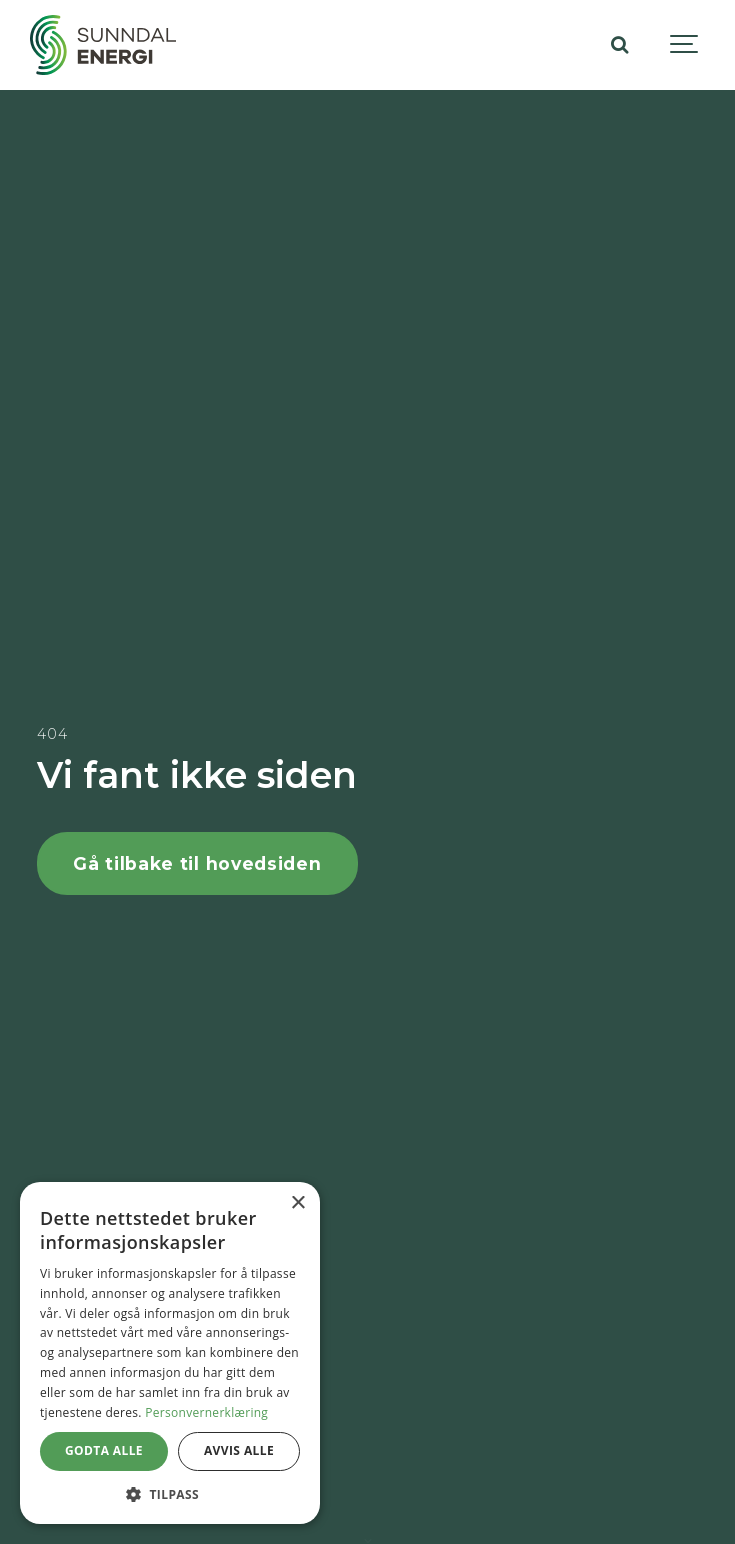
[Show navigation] (685, 45)
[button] (170, 1494)
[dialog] (170, 1353)
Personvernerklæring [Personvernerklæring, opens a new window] (206, 1412)
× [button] (297, 1203)
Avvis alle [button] (239, 1450)
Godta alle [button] (104, 1450)
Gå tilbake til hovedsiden (197, 863)
